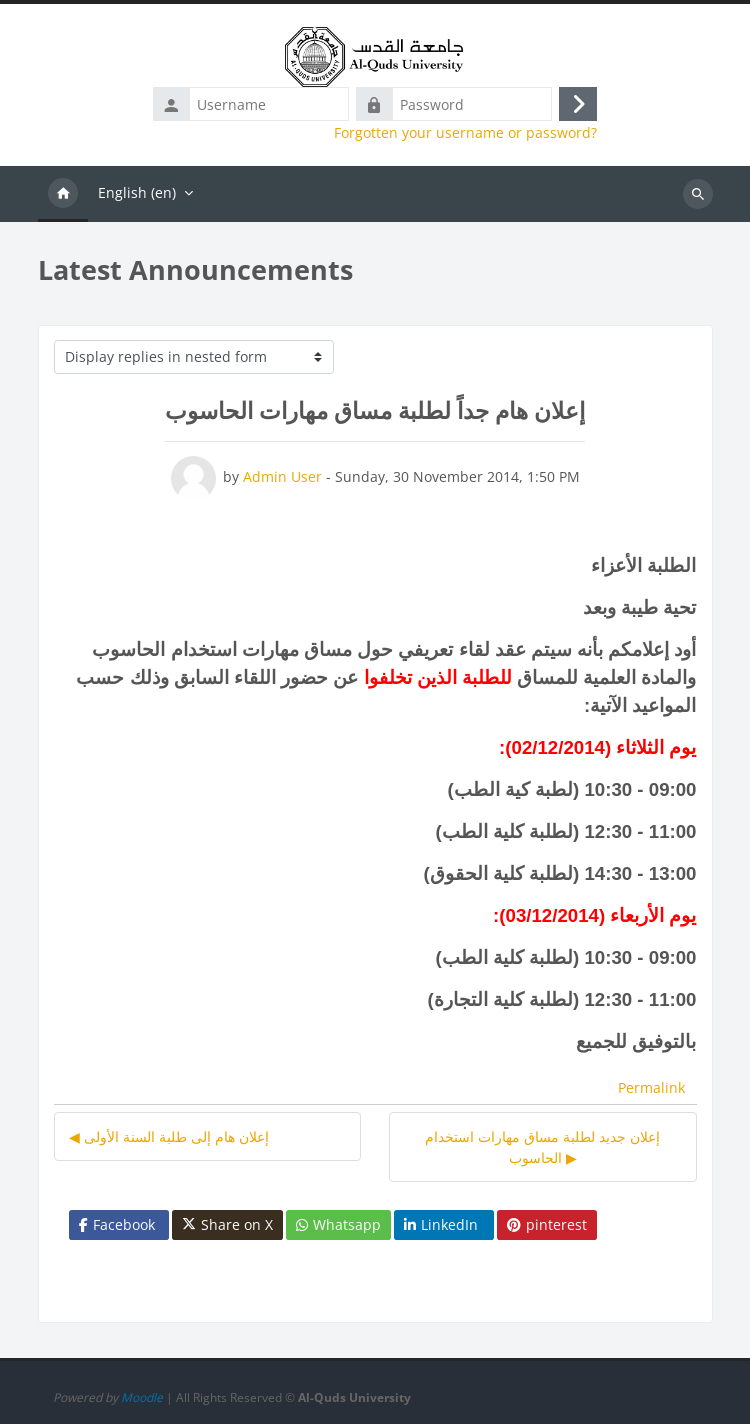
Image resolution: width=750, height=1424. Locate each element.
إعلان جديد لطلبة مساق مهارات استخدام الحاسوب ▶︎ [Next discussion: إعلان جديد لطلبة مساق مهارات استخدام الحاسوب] (542, 1147)
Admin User (282, 476)
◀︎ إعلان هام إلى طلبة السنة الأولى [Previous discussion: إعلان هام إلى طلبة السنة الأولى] (169, 1136)
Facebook (117, 1224)
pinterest (547, 1224)
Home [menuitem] (63, 194)
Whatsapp (338, 1224)
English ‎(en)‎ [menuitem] (137, 192)
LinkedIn (441, 1224)
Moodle (142, 1397)
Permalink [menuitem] (651, 1087)
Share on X (227, 1225)
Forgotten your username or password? (465, 133)
